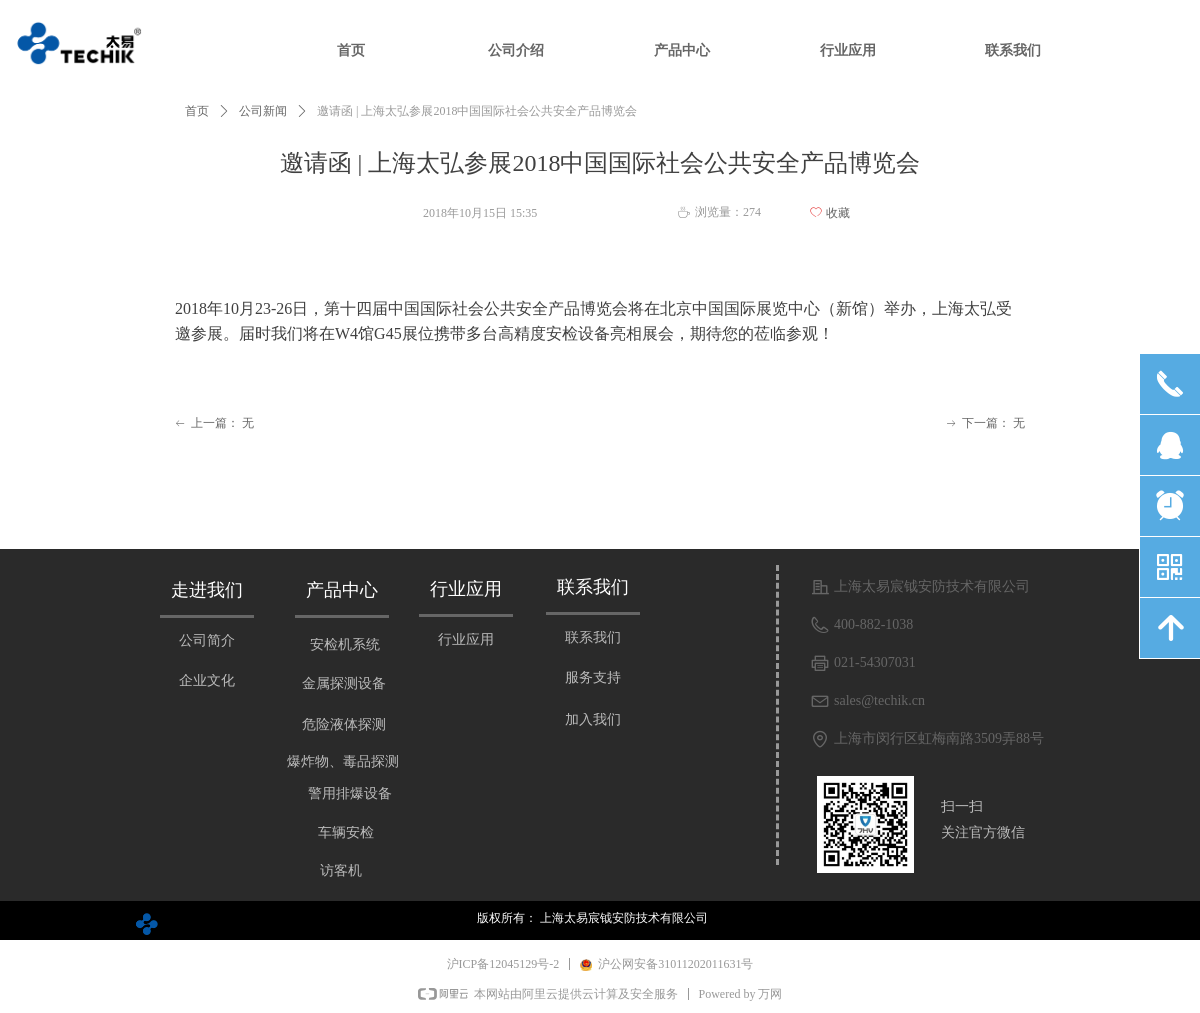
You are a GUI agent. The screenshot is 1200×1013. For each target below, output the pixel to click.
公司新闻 (263, 111)
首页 (197, 111)
